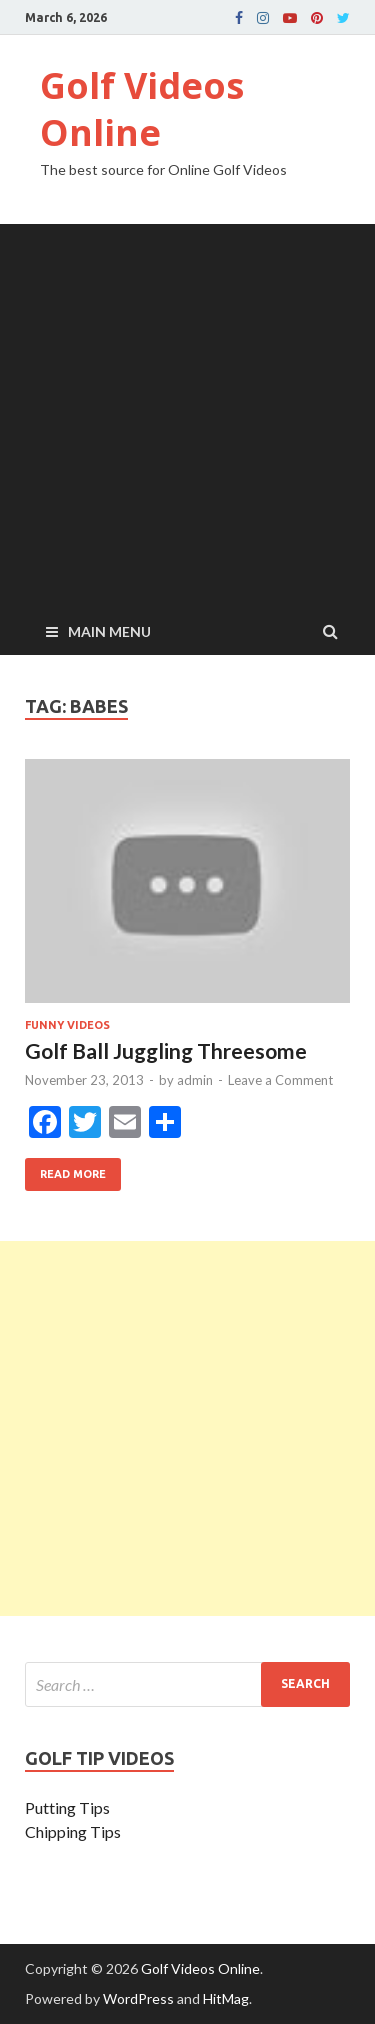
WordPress (138, 1998)
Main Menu (109, 631)
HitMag (226, 1998)
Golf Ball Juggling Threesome (166, 1050)
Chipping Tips (73, 1831)
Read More (65, 1169)
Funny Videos (67, 1025)
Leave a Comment (280, 1080)
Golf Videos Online (142, 109)
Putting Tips (67, 1807)
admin (195, 1080)
